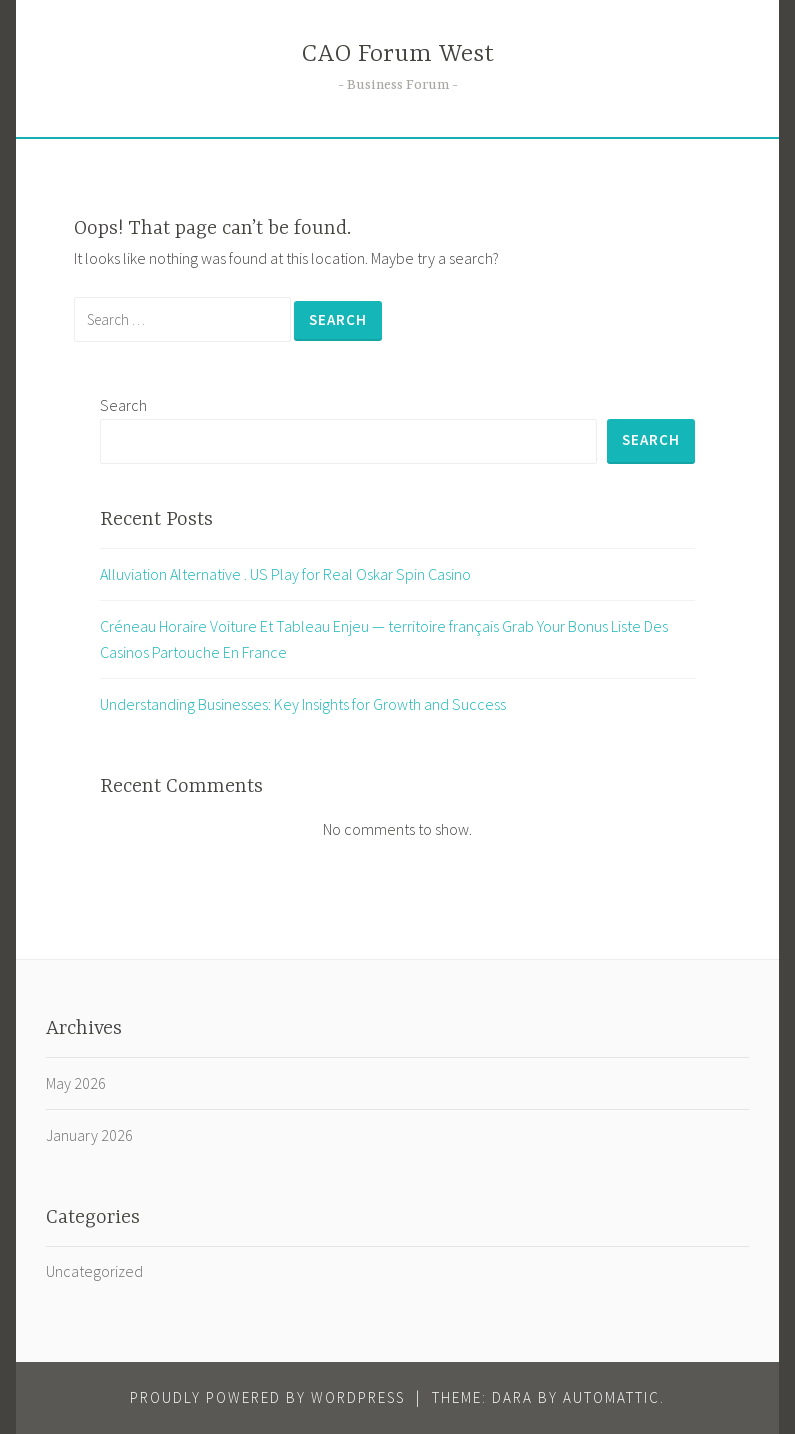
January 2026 (89, 1135)
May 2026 (76, 1083)
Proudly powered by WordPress (267, 1397)
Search (123, 405)
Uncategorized (94, 1271)
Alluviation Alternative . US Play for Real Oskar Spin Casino (285, 574)
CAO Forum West (398, 54)
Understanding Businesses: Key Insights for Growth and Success (303, 704)
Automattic (611, 1397)
